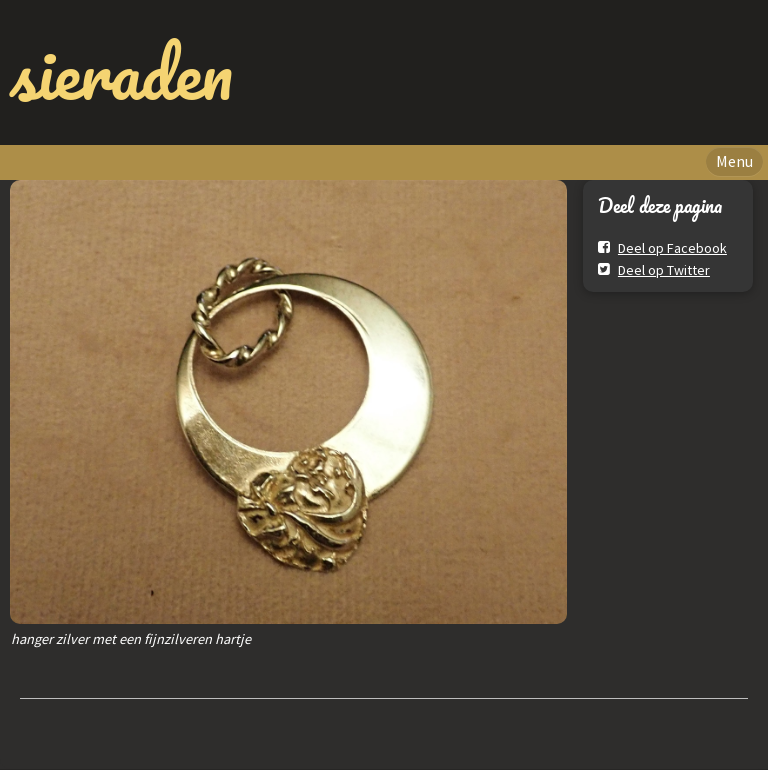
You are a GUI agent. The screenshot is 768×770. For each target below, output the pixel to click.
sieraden (121, 72)
